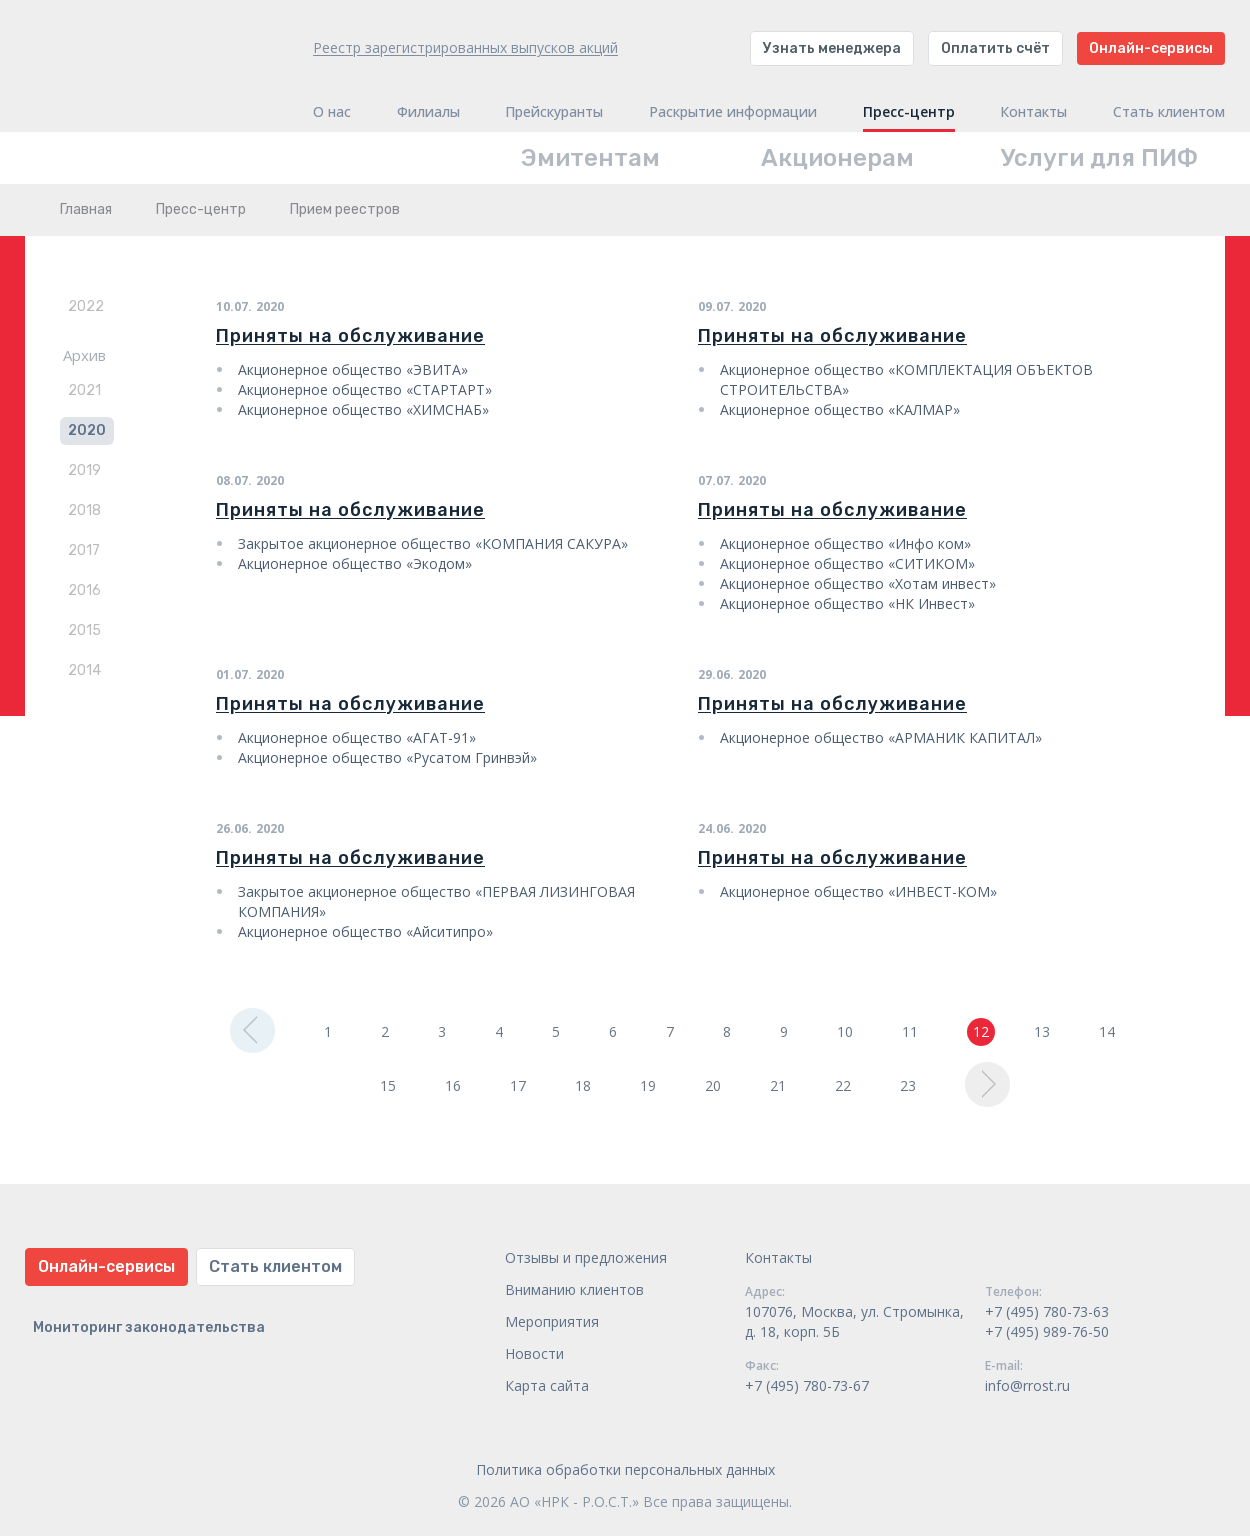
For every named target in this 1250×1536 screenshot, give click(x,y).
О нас (332, 112)
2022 (86, 306)
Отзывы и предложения (586, 1257)
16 (453, 1085)
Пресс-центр (909, 112)
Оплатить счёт (995, 48)
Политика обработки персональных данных (625, 1469)
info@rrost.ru (1027, 1385)
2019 (84, 470)
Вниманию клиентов (574, 1289)
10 (845, 1031)
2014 (84, 670)
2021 (84, 390)
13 (1042, 1031)
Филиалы (428, 112)
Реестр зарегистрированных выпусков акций (465, 47)
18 (583, 1085)
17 (518, 1085)
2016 (84, 590)
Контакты (1033, 112)
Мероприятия (552, 1321)
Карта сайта (547, 1385)
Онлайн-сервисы (1151, 48)
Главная (86, 209)
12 (981, 1031)
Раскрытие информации (733, 112)
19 (648, 1085)
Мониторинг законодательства (149, 1327)
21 (778, 1085)
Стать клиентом (1169, 112)
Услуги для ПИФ (1099, 158)
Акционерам (837, 158)
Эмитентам (590, 158)
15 (388, 1085)
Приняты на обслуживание (350, 336)
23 (908, 1085)
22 (843, 1085)
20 (713, 1085)
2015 (84, 630)
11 (910, 1031)
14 (1107, 1031)
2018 (84, 510)
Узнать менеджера (832, 48)
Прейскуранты (554, 112)
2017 (84, 550)
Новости (534, 1353)
